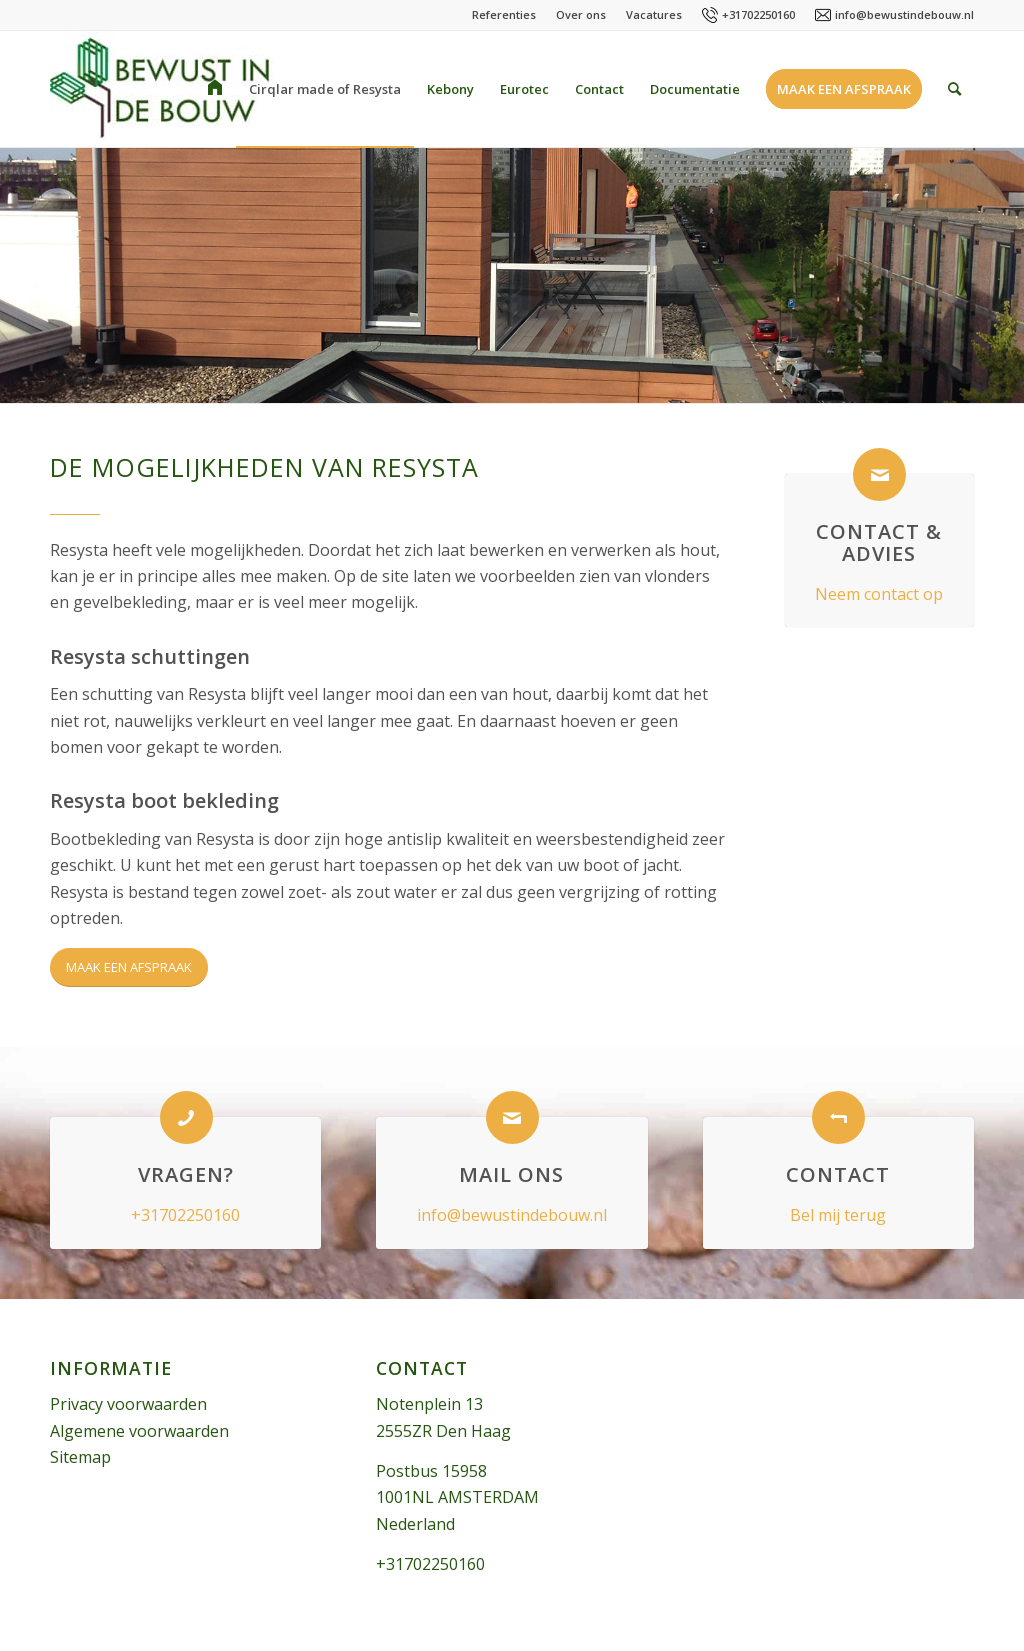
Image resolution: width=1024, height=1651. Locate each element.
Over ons (581, 14)
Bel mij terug (838, 1215)
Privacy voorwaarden (128, 1404)
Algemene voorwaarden (139, 1431)
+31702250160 (758, 14)
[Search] (954, 89)
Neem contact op (879, 594)
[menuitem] (215, 89)
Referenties (504, 14)
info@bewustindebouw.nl (904, 14)
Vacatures (654, 14)
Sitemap (80, 1457)
